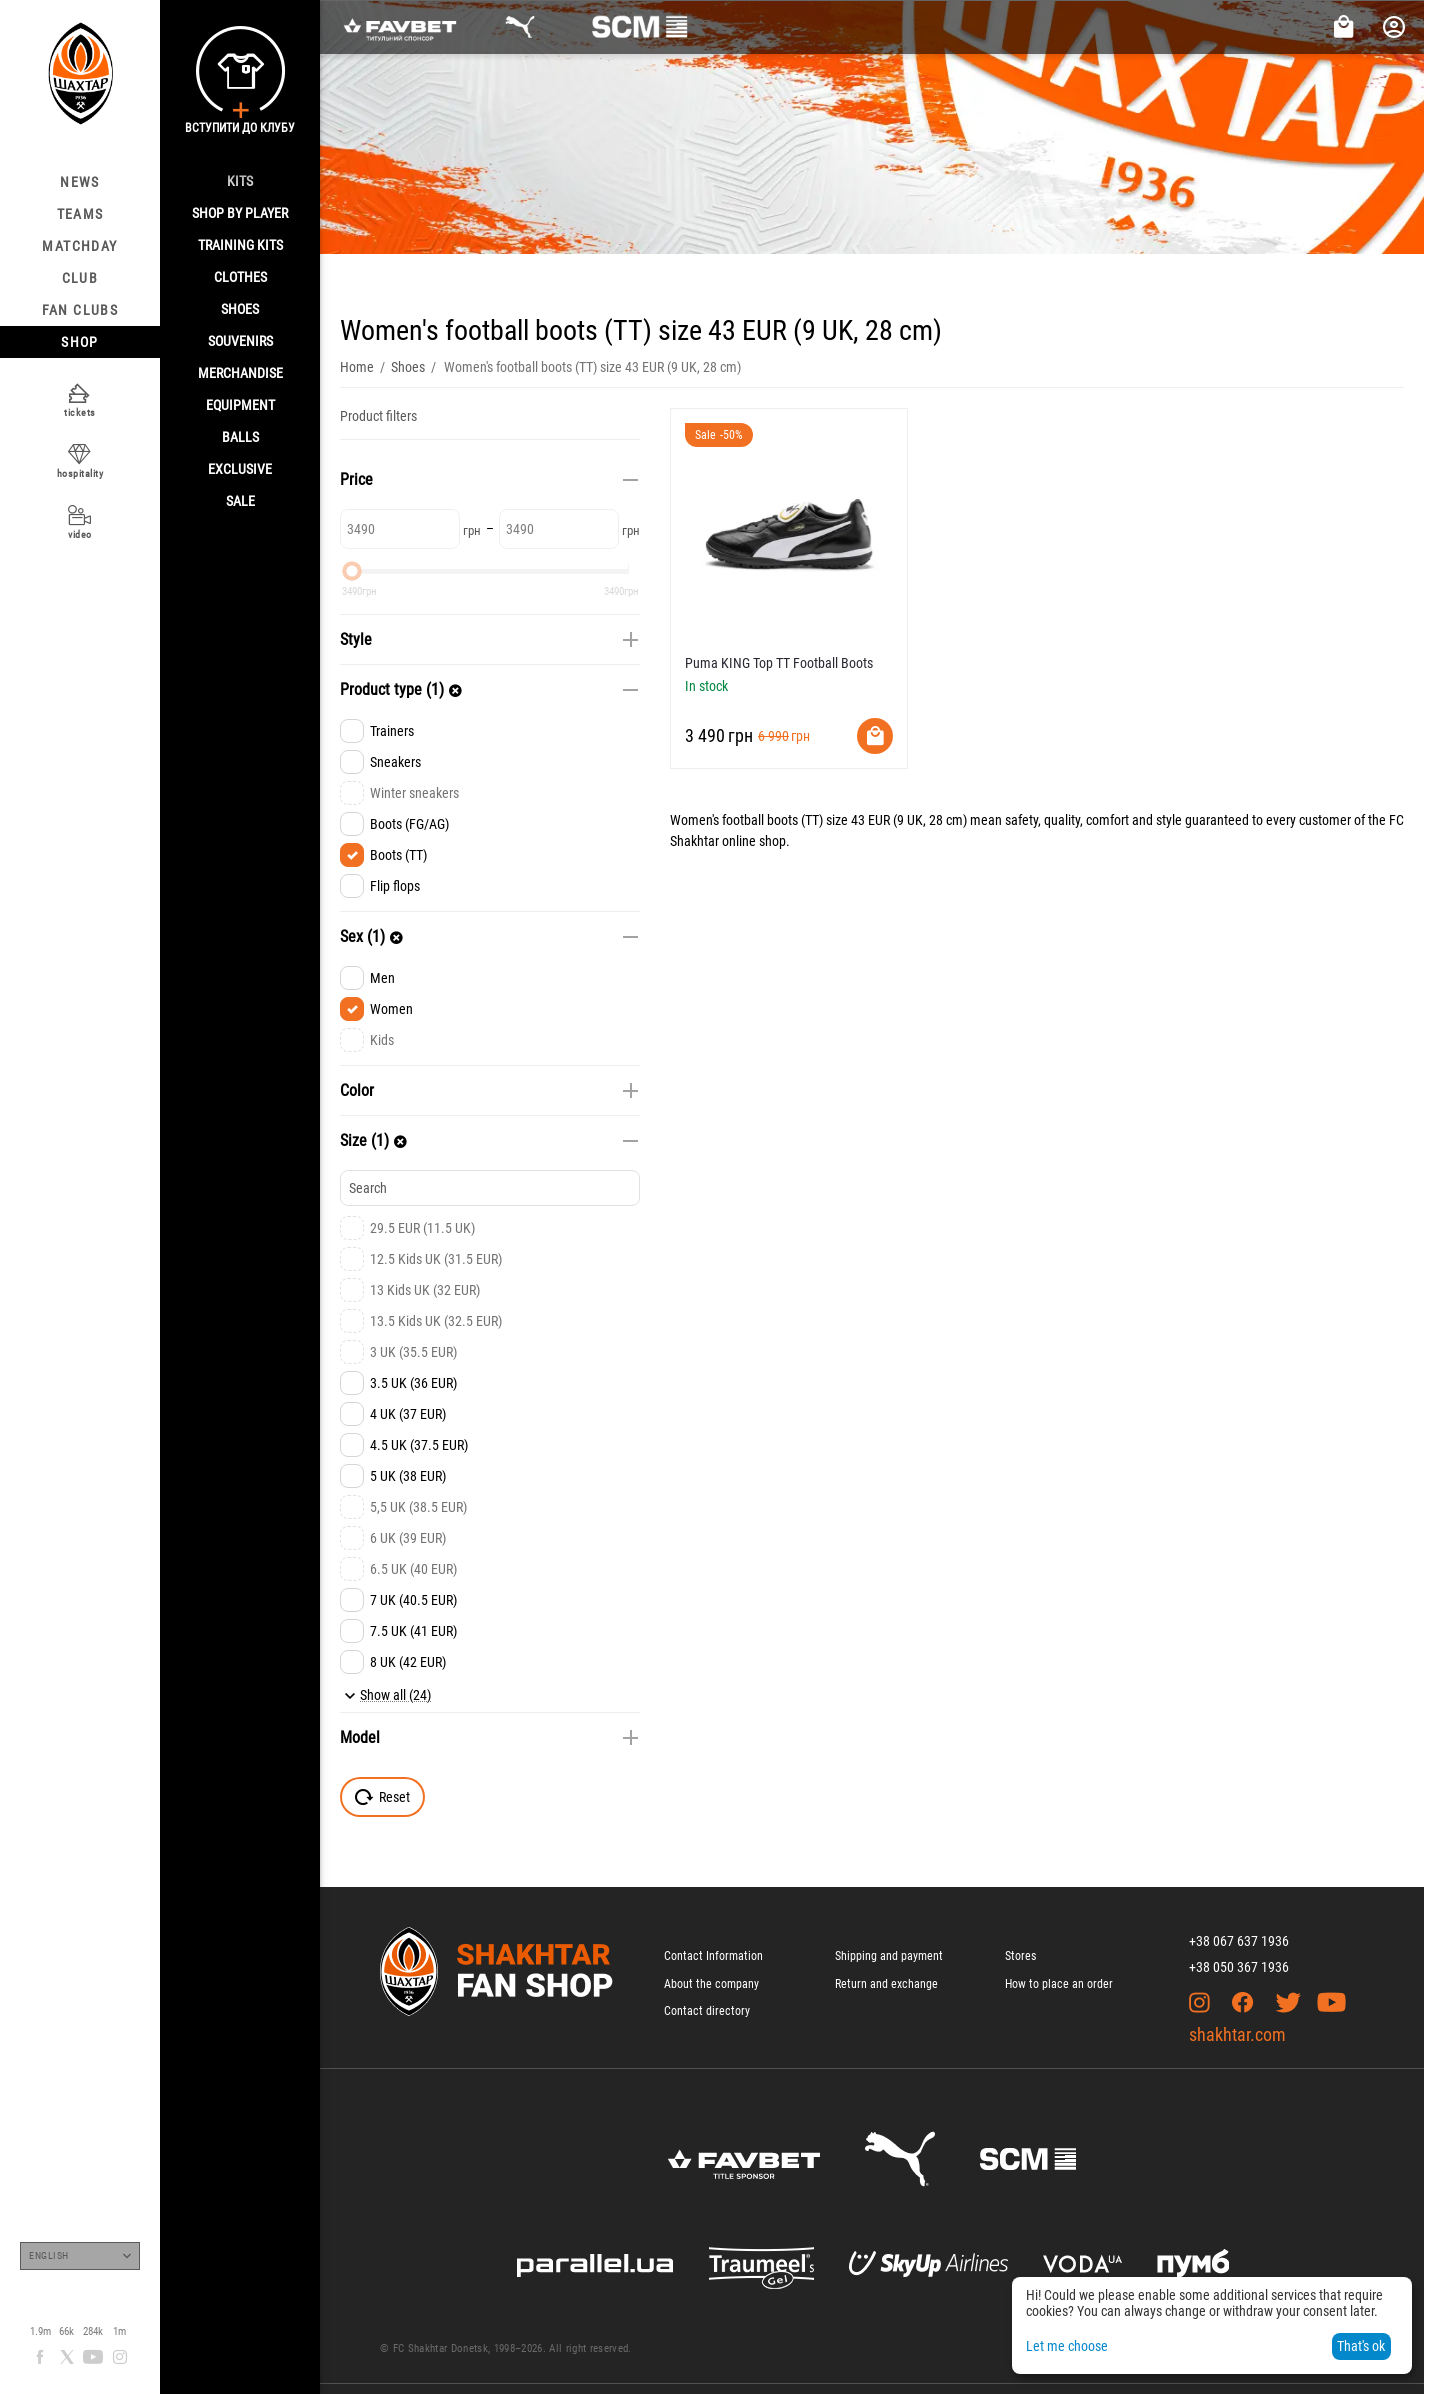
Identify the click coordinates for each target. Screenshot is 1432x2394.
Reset (382, 1797)
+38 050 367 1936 (1239, 1967)
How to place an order (1059, 1984)
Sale (240, 501)
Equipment (240, 405)
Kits (240, 181)
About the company (711, 1984)
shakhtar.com (1237, 2034)
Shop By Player (240, 213)
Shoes (240, 309)
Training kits (240, 245)
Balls (240, 437)
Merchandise (240, 373)
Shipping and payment (889, 1956)
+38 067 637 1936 (1239, 1941)
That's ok (1361, 2346)
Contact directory (707, 2011)
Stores (1020, 1956)
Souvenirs (240, 341)
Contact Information (713, 1956)
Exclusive (240, 469)
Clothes (240, 277)
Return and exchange (886, 1984)
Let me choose (1067, 2346)
